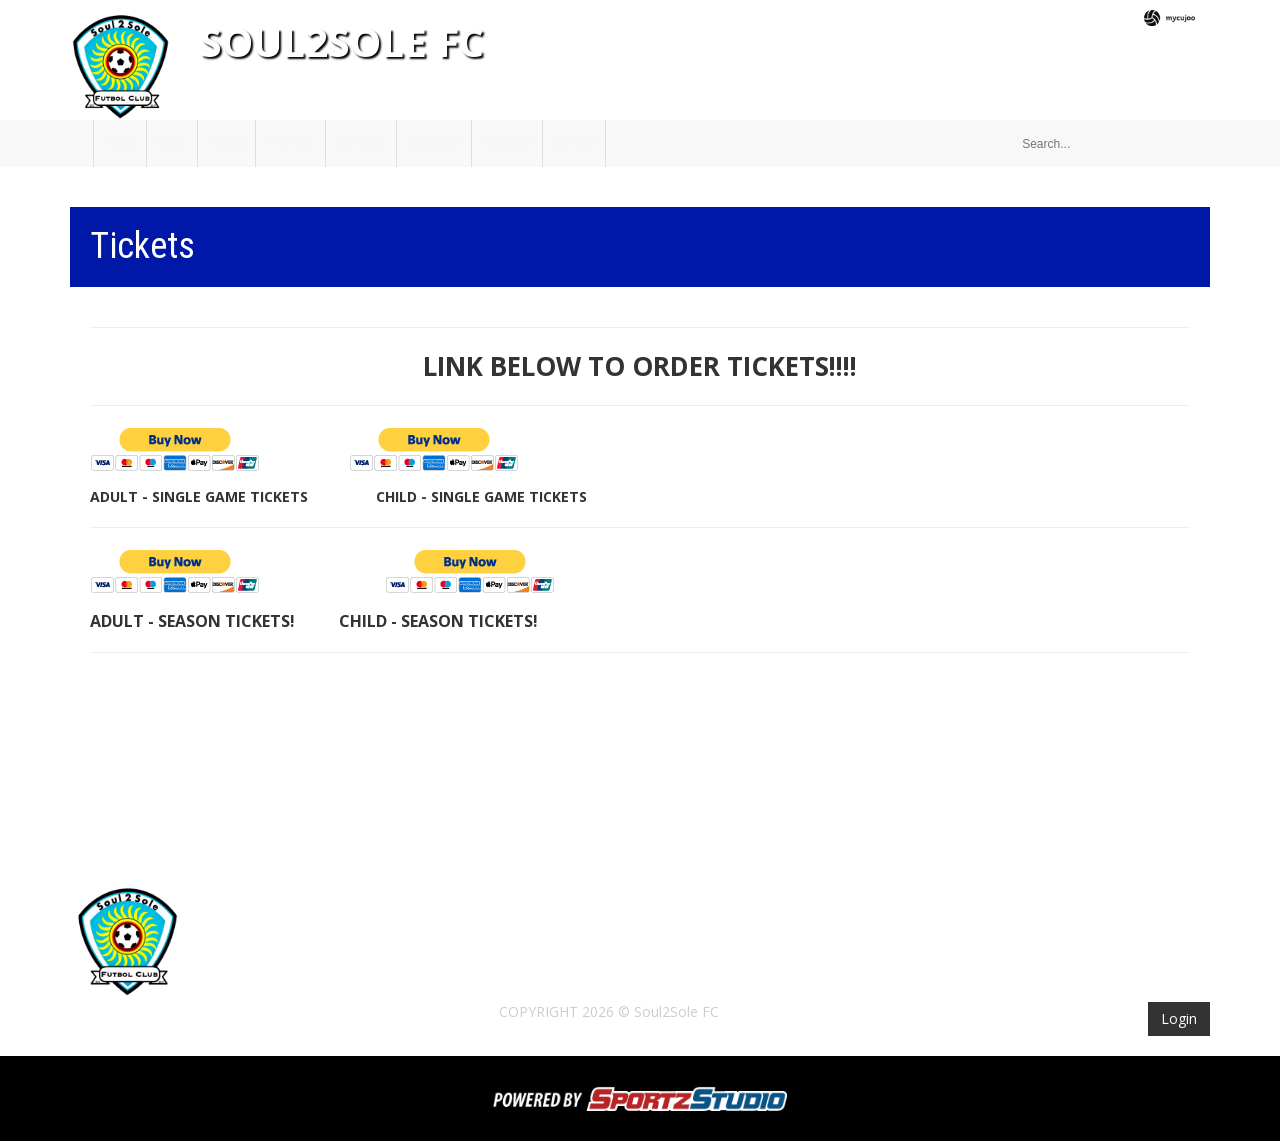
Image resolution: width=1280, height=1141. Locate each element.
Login (1179, 1018)
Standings (433, 143)
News (172, 143)
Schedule (361, 143)
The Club (290, 143)
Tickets (227, 143)
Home (120, 143)
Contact (573, 143)
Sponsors (507, 143)
